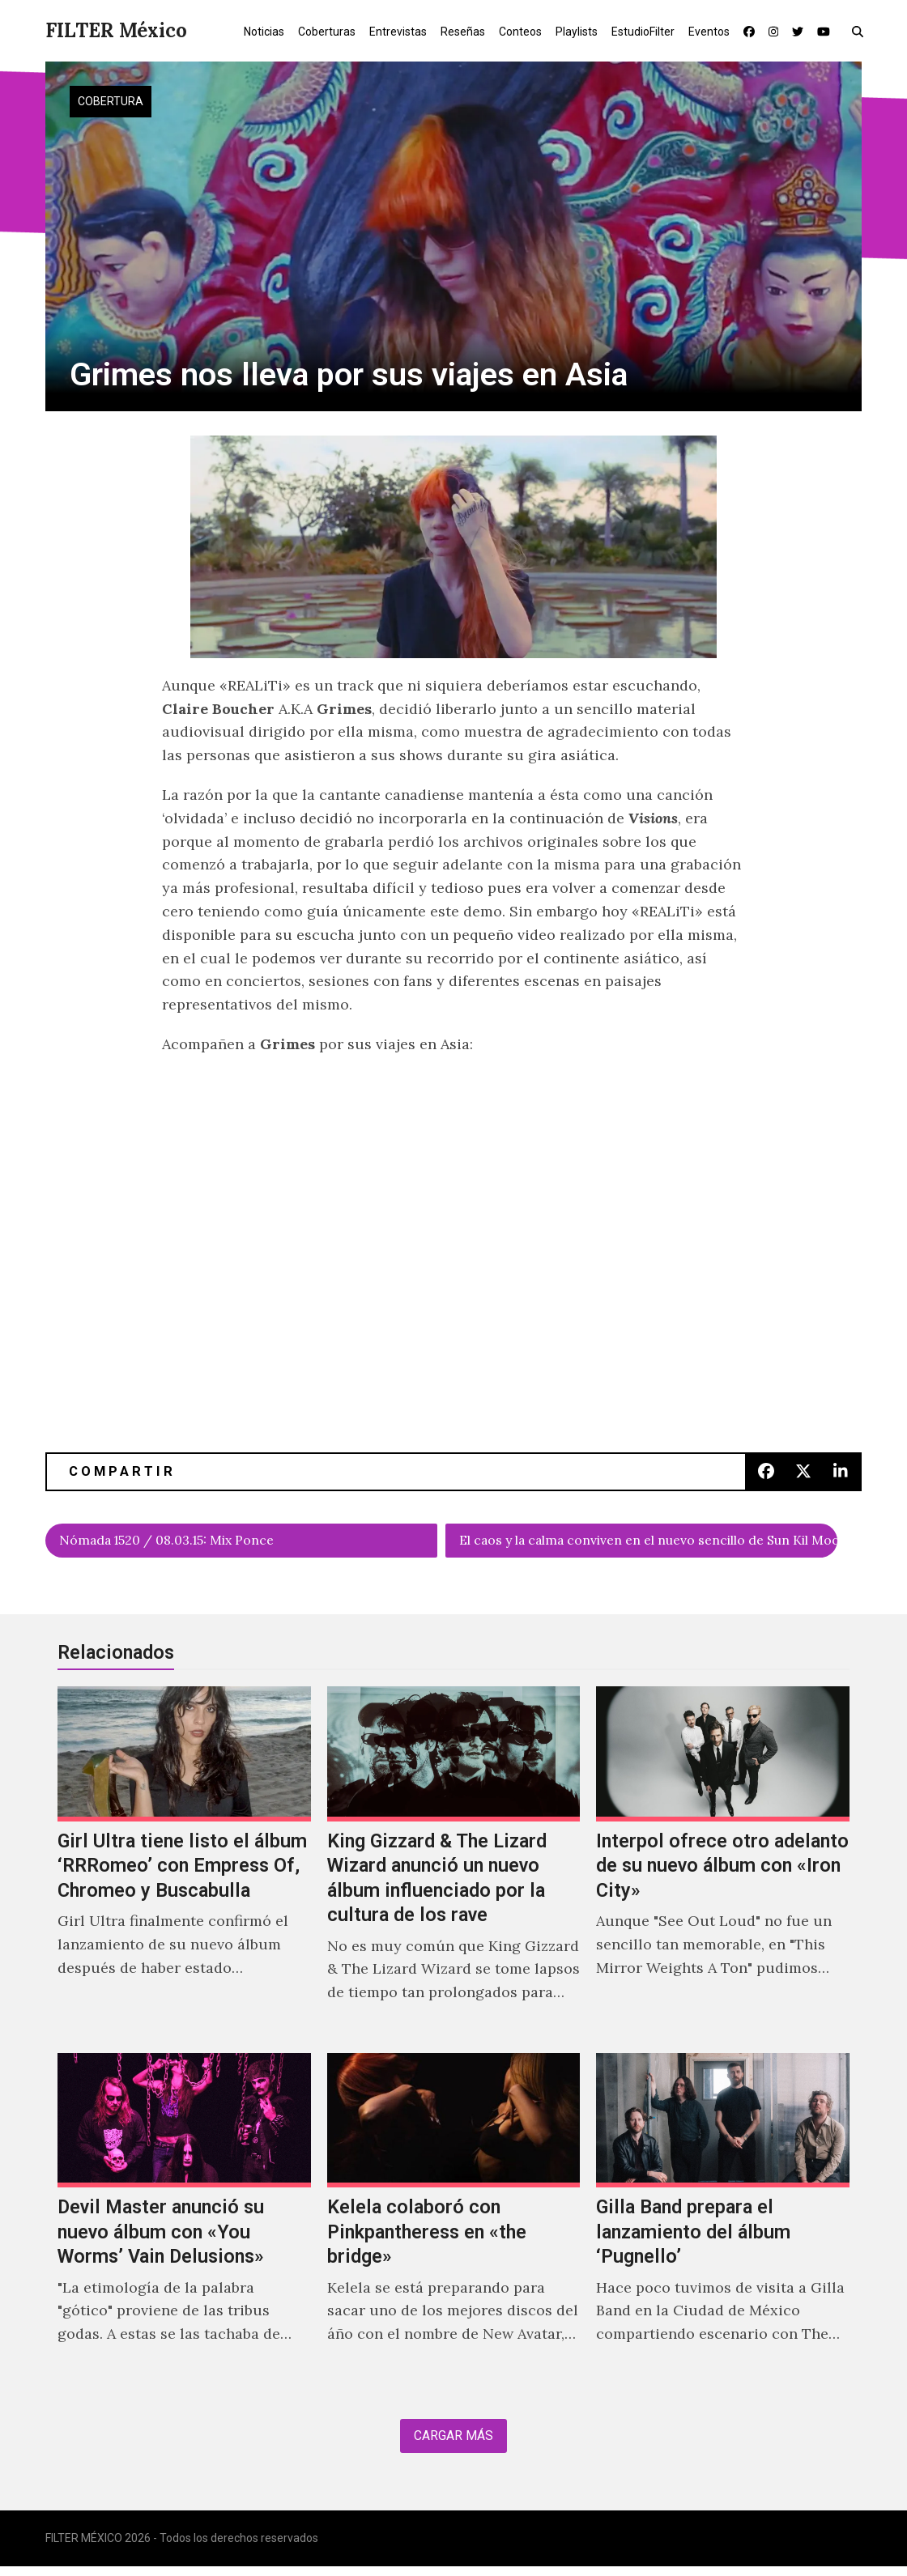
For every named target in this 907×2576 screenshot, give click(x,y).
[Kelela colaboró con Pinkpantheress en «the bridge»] (454, 2220)
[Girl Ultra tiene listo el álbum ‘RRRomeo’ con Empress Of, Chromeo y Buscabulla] (184, 1866)
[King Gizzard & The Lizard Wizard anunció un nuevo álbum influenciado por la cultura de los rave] (454, 1866)
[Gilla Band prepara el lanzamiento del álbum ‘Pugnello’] (723, 2220)
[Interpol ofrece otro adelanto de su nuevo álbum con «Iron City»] (723, 1866)
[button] (861, 31)
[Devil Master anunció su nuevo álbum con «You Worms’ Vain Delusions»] (184, 2220)
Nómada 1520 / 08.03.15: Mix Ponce (184, 1541)
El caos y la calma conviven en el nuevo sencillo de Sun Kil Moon (649, 1541)
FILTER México (116, 30)
